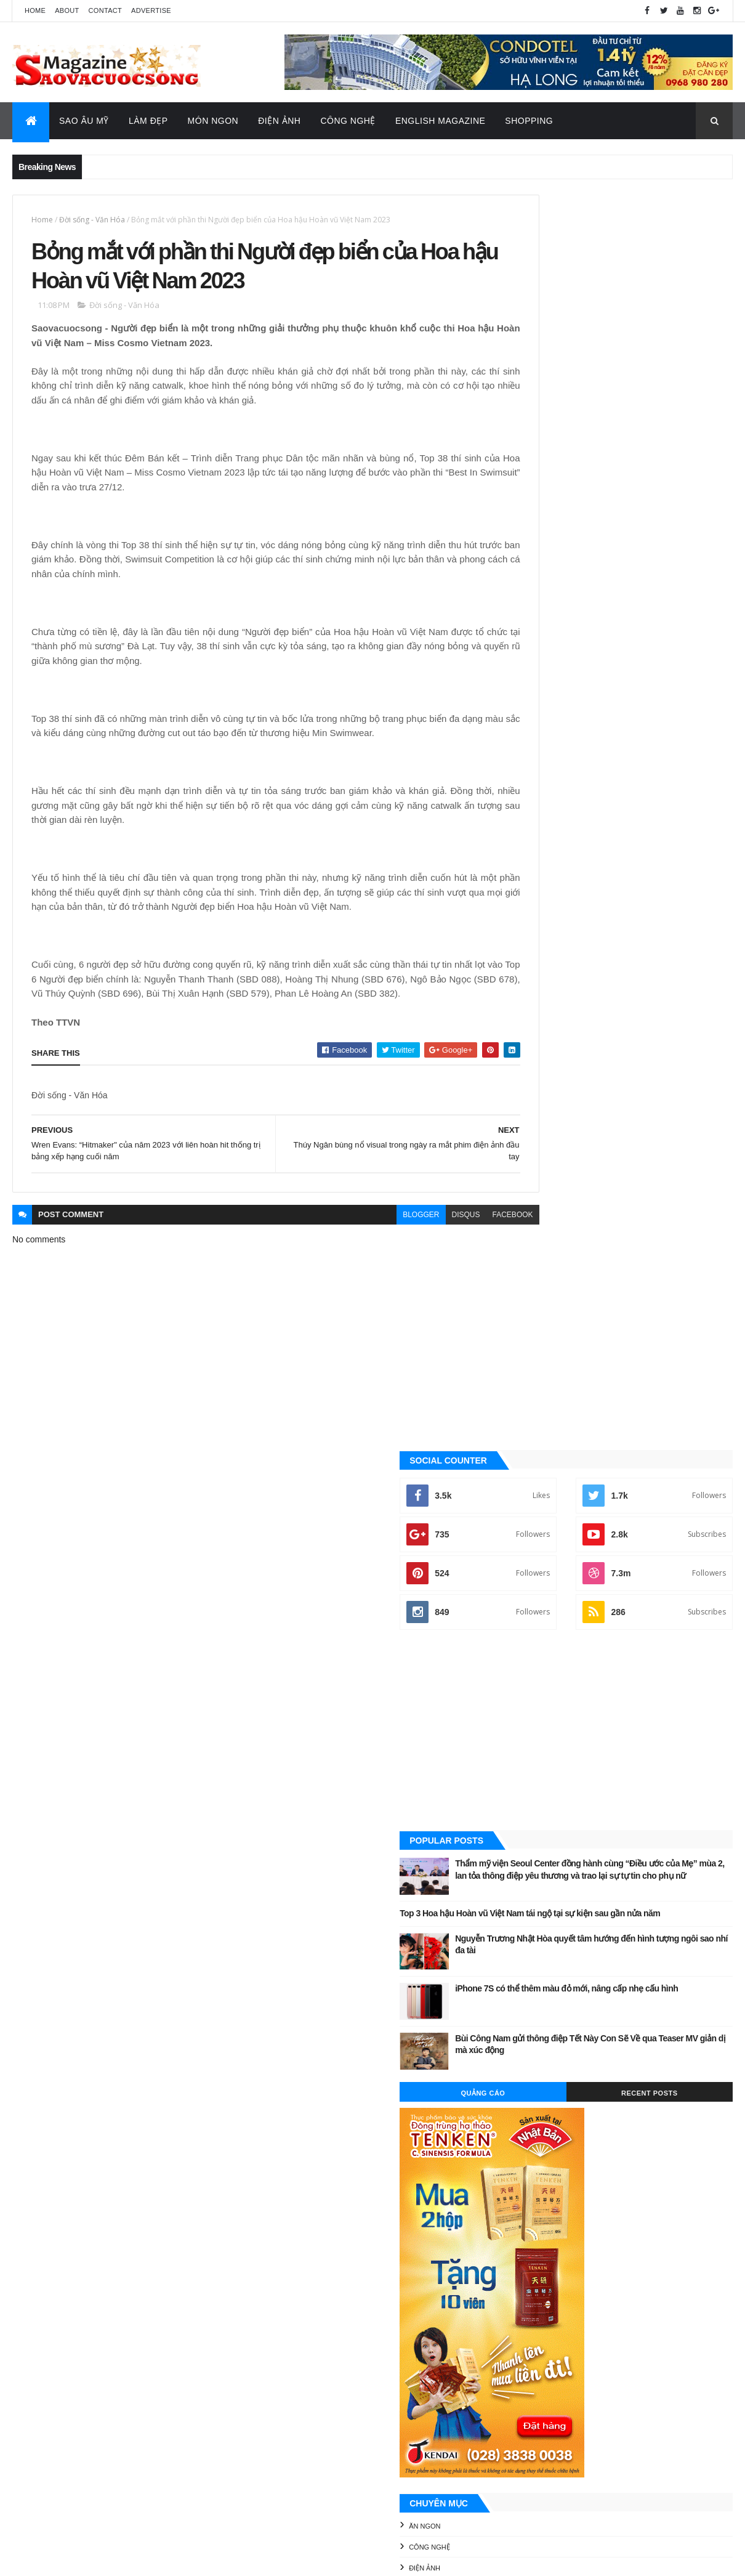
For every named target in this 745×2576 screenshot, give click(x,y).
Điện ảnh (534, 1336)
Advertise (151, 10)
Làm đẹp (532, 1398)
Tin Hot (532, 1502)
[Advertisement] (621, 476)
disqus (412, 1237)
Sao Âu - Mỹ (539, 1419)
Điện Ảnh (279, 121)
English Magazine (440, 121)
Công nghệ (539, 1315)
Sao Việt (533, 1461)
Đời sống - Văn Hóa (92, 219)
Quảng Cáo (565, 861)
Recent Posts (677, 861)
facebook (458, 1237)
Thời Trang (539, 1481)
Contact (105, 10)
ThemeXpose (74, 2558)
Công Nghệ (348, 121)
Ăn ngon (534, 1294)
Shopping (529, 121)
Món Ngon (213, 121)
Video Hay (536, 1523)
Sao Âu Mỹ (84, 121)
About (67, 10)
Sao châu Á (539, 1440)
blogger (367, 1237)
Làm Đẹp (148, 121)
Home (35, 10)
